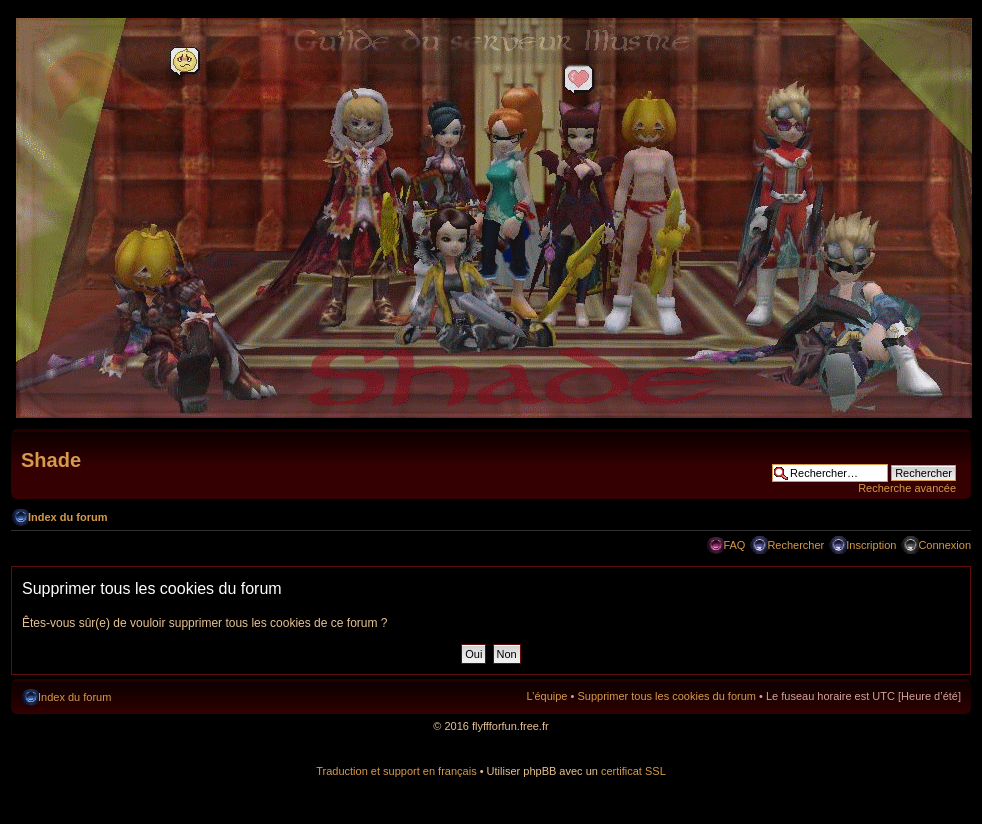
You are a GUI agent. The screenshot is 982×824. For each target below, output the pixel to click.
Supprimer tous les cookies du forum (666, 696)
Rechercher (795, 545)
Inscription (871, 545)
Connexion (944, 545)
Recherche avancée (907, 488)
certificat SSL (633, 771)
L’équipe (546, 696)
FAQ (734, 545)
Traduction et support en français (396, 771)
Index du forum (67, 517)
